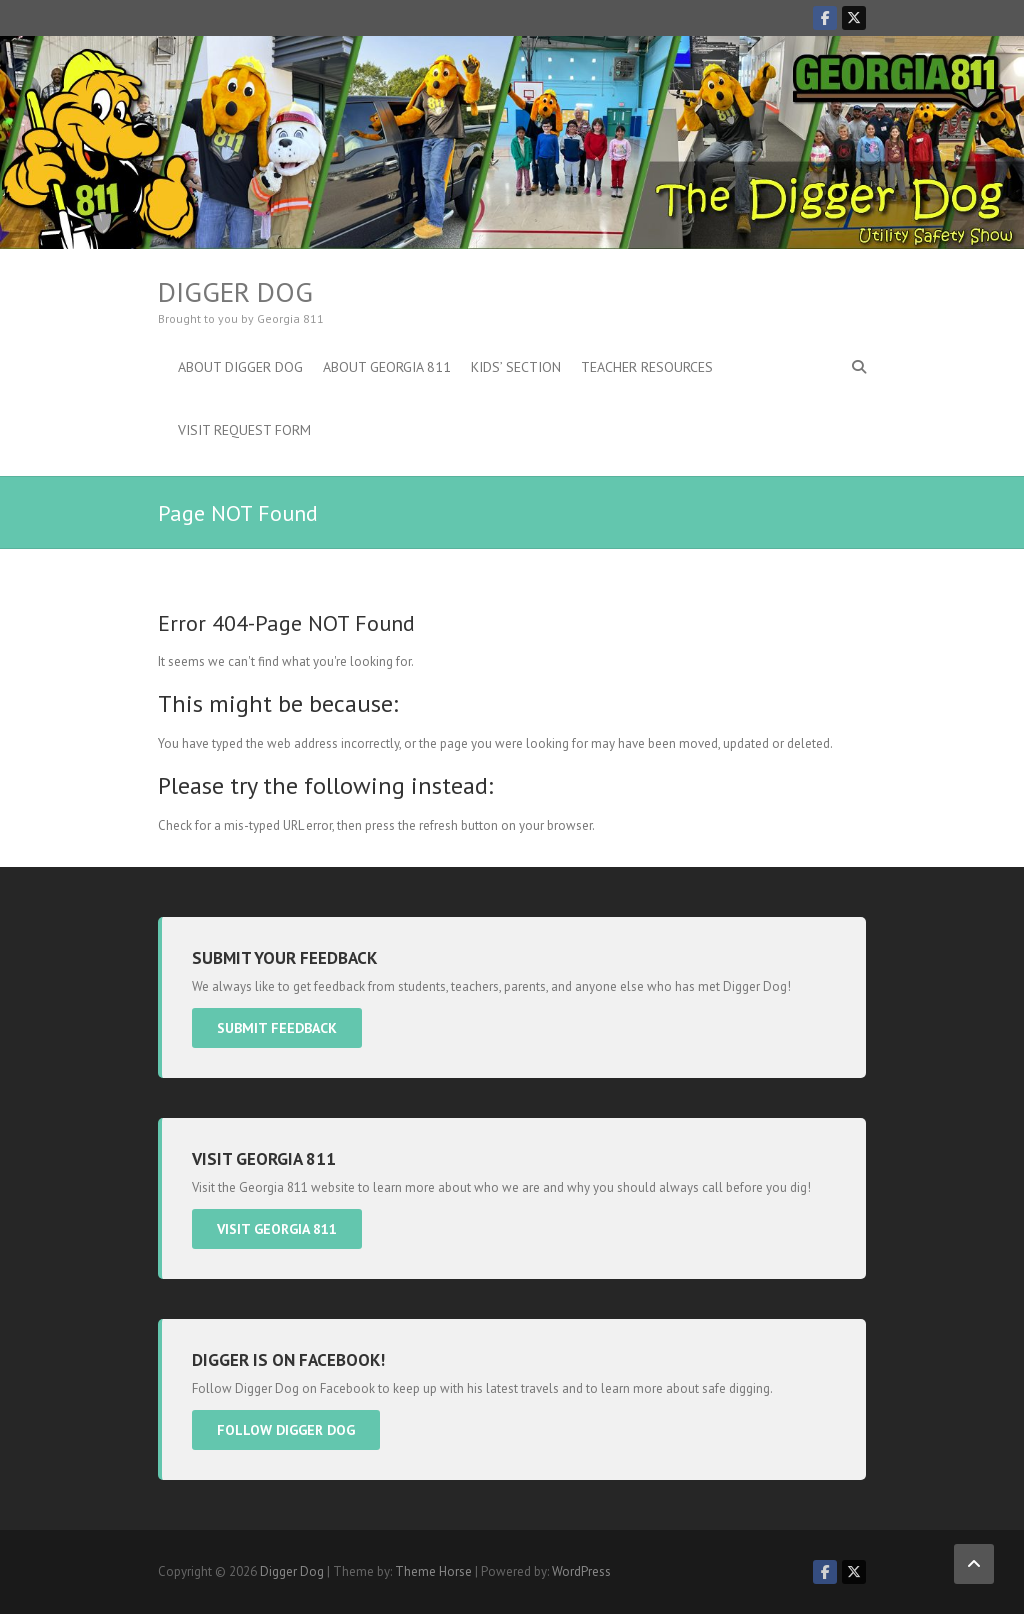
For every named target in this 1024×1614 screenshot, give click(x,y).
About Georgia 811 (387, 367)
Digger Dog (235, 292)
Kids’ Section (516, 367)
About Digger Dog (240, 367)
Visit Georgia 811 (277, 1229)
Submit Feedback (277, 1028)
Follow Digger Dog (286, 1430)
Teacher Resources (647, 367)
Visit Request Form (244, 430)
